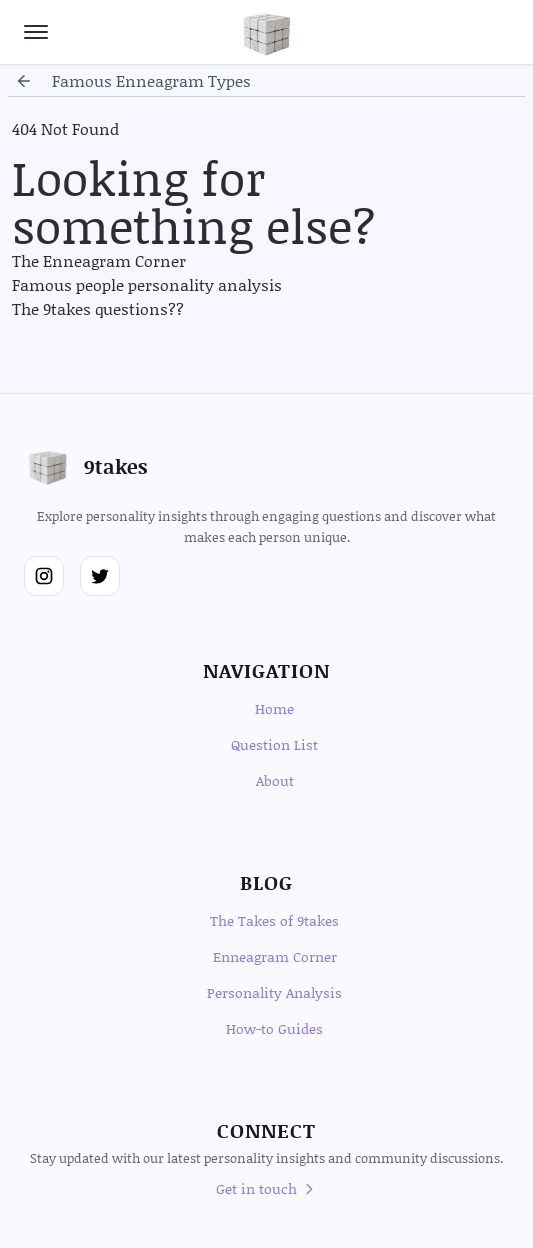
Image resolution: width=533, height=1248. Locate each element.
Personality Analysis (274, 992)
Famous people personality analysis (147, 285)
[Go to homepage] (267, 32)
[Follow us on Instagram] (44, 576)
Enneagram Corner (275, 956)
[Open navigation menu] (36, 32)
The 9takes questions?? (98, 309)
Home (274, 708)
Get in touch (266, 1188)
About (275, 780)
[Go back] (24, 81)
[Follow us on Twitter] (100, 576)
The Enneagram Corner (99, 261)
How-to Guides (274, 1028)
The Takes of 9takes (274, 920)
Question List (274, 744)
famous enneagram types (151, 81)
